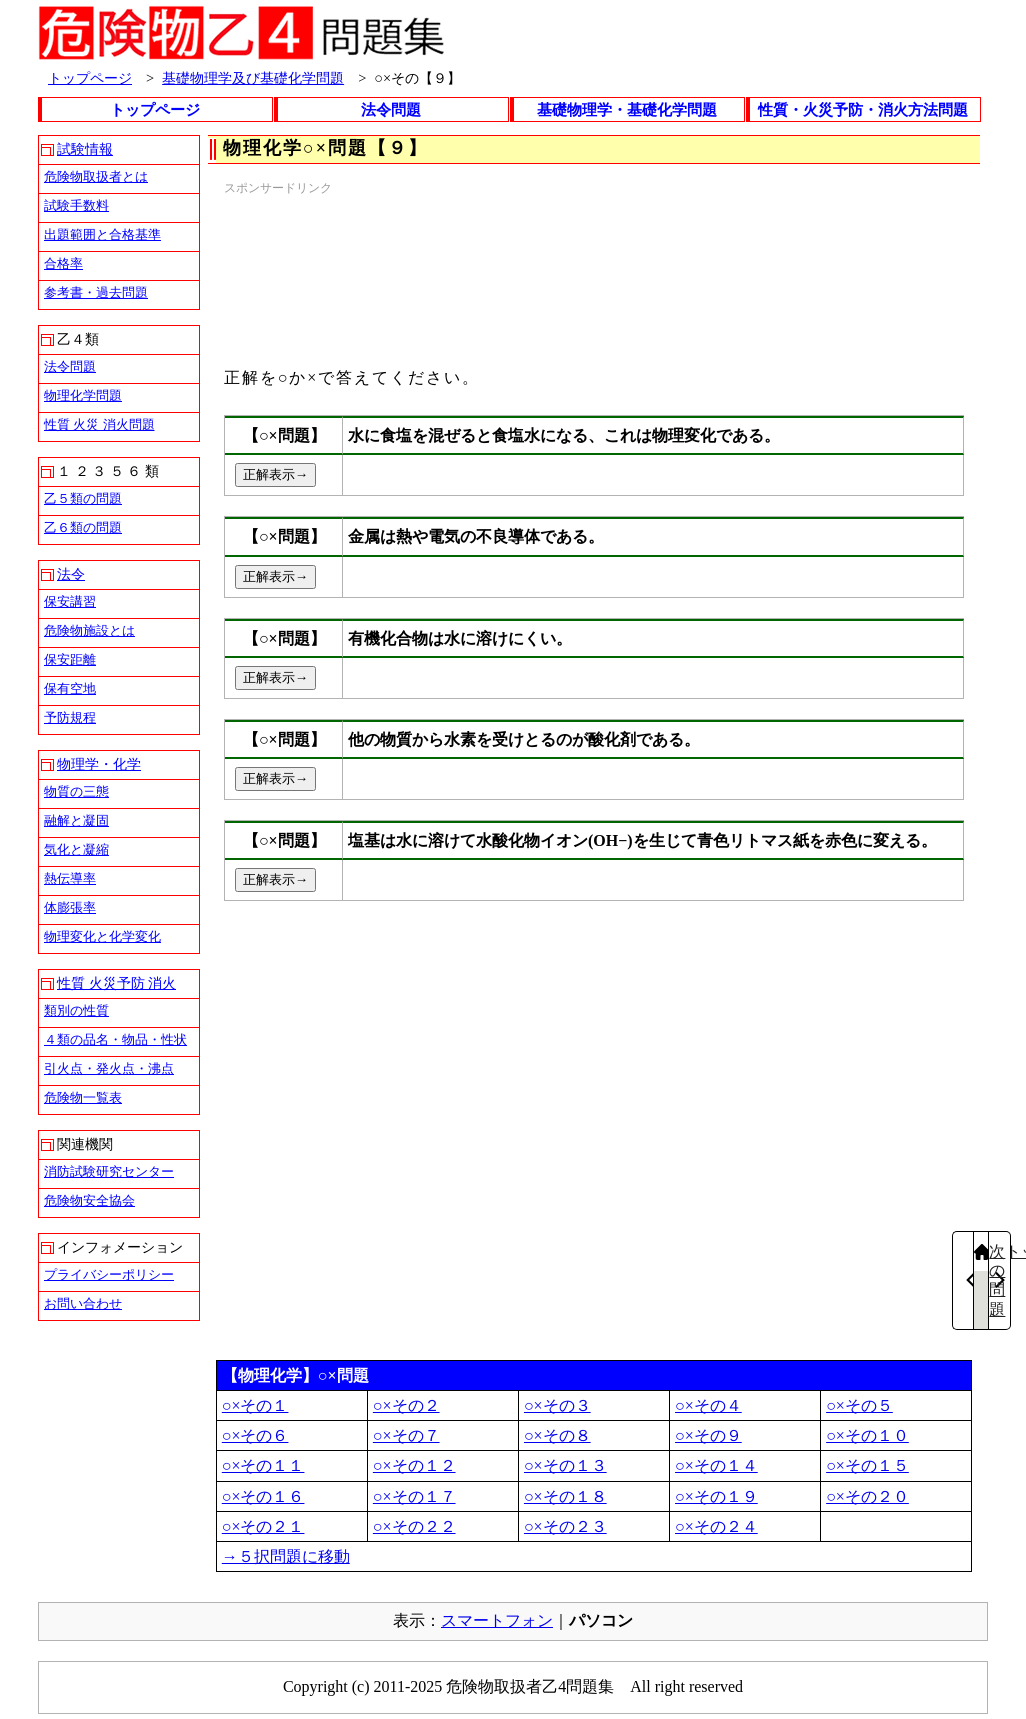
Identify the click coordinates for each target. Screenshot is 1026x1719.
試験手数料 (76, 205)
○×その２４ (716, 1526)
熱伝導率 (70, 878)
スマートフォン (497, 1620)
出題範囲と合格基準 (102, 234)
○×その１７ (414, 1496)
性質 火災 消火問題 (99, 424)
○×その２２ (414, 1526)
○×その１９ (716, 1496)
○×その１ (255, 1405)
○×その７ (406, 1435)
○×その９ (708, 1435)
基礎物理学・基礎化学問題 (627, 110)
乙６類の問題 (83, 527)
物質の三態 (76, 791)
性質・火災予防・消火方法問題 (863, 110)
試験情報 (85, 149)
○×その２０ (867, 1496)
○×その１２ (414, 1465)
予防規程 (70, 717)
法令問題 (391, 110)
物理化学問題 (83, 395)
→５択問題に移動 (286, 1556)
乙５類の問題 (83, 498)
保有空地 (70, 688)
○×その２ (406, 1405)
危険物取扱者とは (96, 176)
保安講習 (70, 601)
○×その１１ (263, 1465)
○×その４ (708, 1405)
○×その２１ (263, 1526)
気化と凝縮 (76, 849)
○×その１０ (867, 1435)
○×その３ (557, 1405)
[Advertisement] (318, 273)
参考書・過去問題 (96, 292)
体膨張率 (70, 907)
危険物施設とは (89, 630)
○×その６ (255, 1435)
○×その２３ (565, 1526)
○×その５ (859, 1405)
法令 (71, 574)
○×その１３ (565, 1465)
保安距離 (70, 659)
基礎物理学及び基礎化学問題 (253, 78)
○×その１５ (867, 1465)
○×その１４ (716, 1465)
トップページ (90, 78)
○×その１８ (565, 1496)
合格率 (63, 263)
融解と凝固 (76, 820)
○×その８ (557, 1435)
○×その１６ (263, 1496)
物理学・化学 (99, 764)
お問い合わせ (83, 1303)
